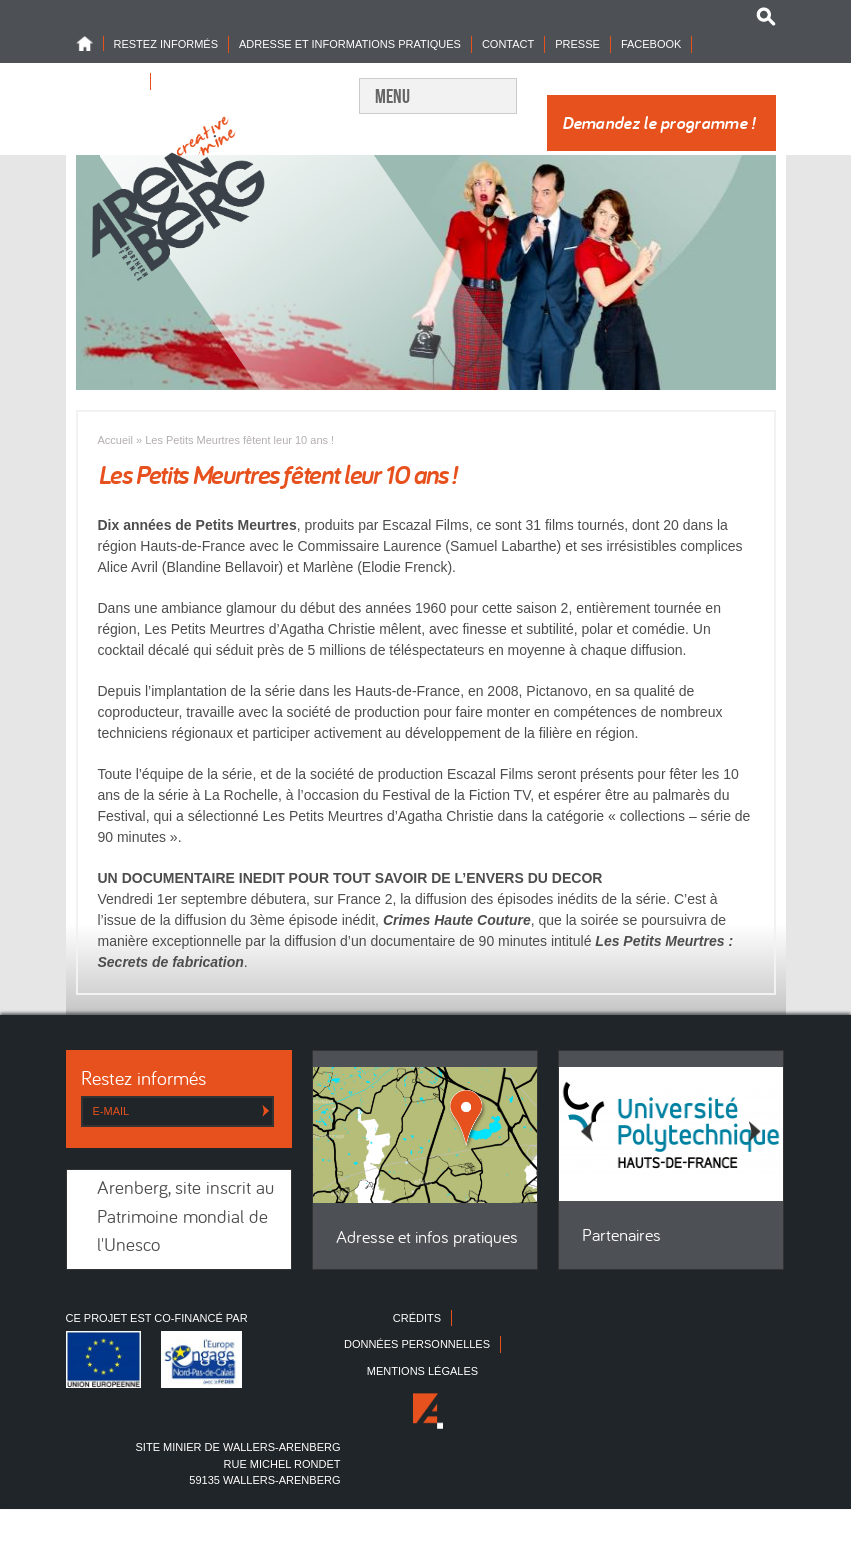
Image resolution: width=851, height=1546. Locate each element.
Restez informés (166, 44)
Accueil (115, 440)
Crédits (417, 1318)
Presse (577, 44)
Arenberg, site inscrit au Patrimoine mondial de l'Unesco (185, 1218)
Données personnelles (417, 1344)
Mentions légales (422, 1371)
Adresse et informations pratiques (350, 44)
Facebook (651, 44)
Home (90, 43)
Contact (508, 44)
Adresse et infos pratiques (427, 1238)
